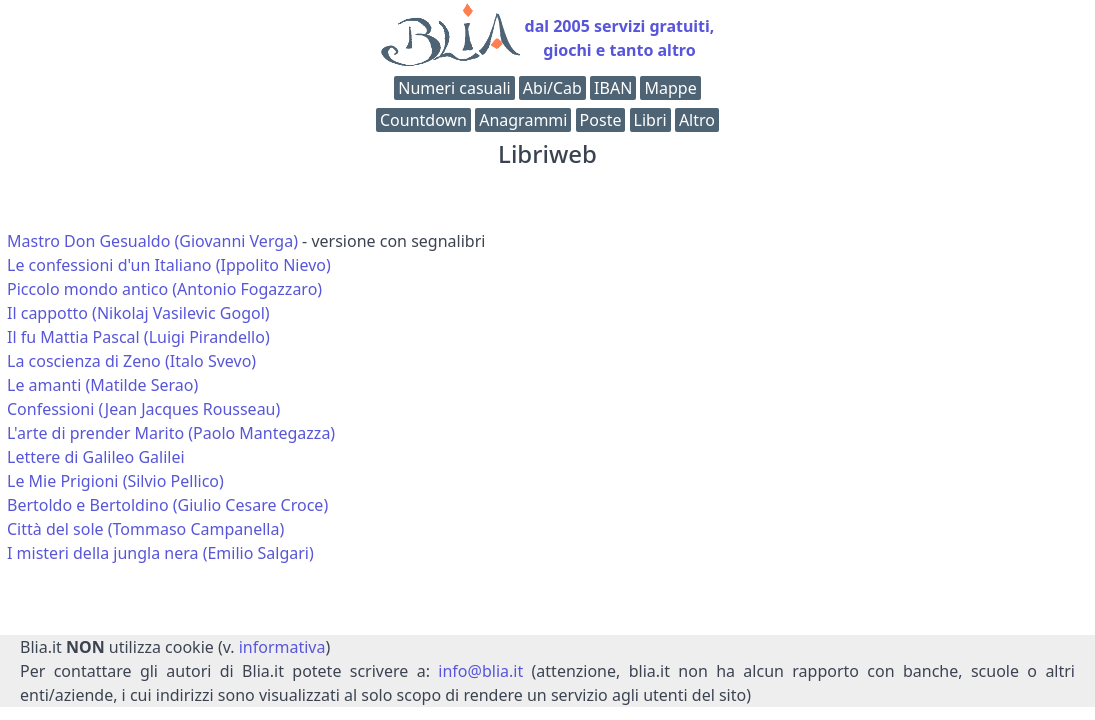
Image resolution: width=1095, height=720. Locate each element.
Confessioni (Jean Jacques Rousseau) (143, 409)
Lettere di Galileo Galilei (96, 457)
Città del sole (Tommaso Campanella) (145, 529)
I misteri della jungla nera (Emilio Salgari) (160, 553)
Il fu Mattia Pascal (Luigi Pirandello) (138, 337)
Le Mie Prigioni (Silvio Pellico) (115, 481)
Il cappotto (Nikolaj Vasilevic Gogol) (138, 313)
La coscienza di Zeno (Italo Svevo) (131, 361)
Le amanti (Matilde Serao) (102, 385)
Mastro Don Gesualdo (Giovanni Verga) (152, 241)
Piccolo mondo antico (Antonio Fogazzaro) (164, 289)
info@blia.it (480, 671)
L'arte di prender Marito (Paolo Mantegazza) (171, 433)
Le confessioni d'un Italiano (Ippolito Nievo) (169, 265)
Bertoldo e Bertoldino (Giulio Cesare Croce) (167, 505)
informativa (282, 647)
